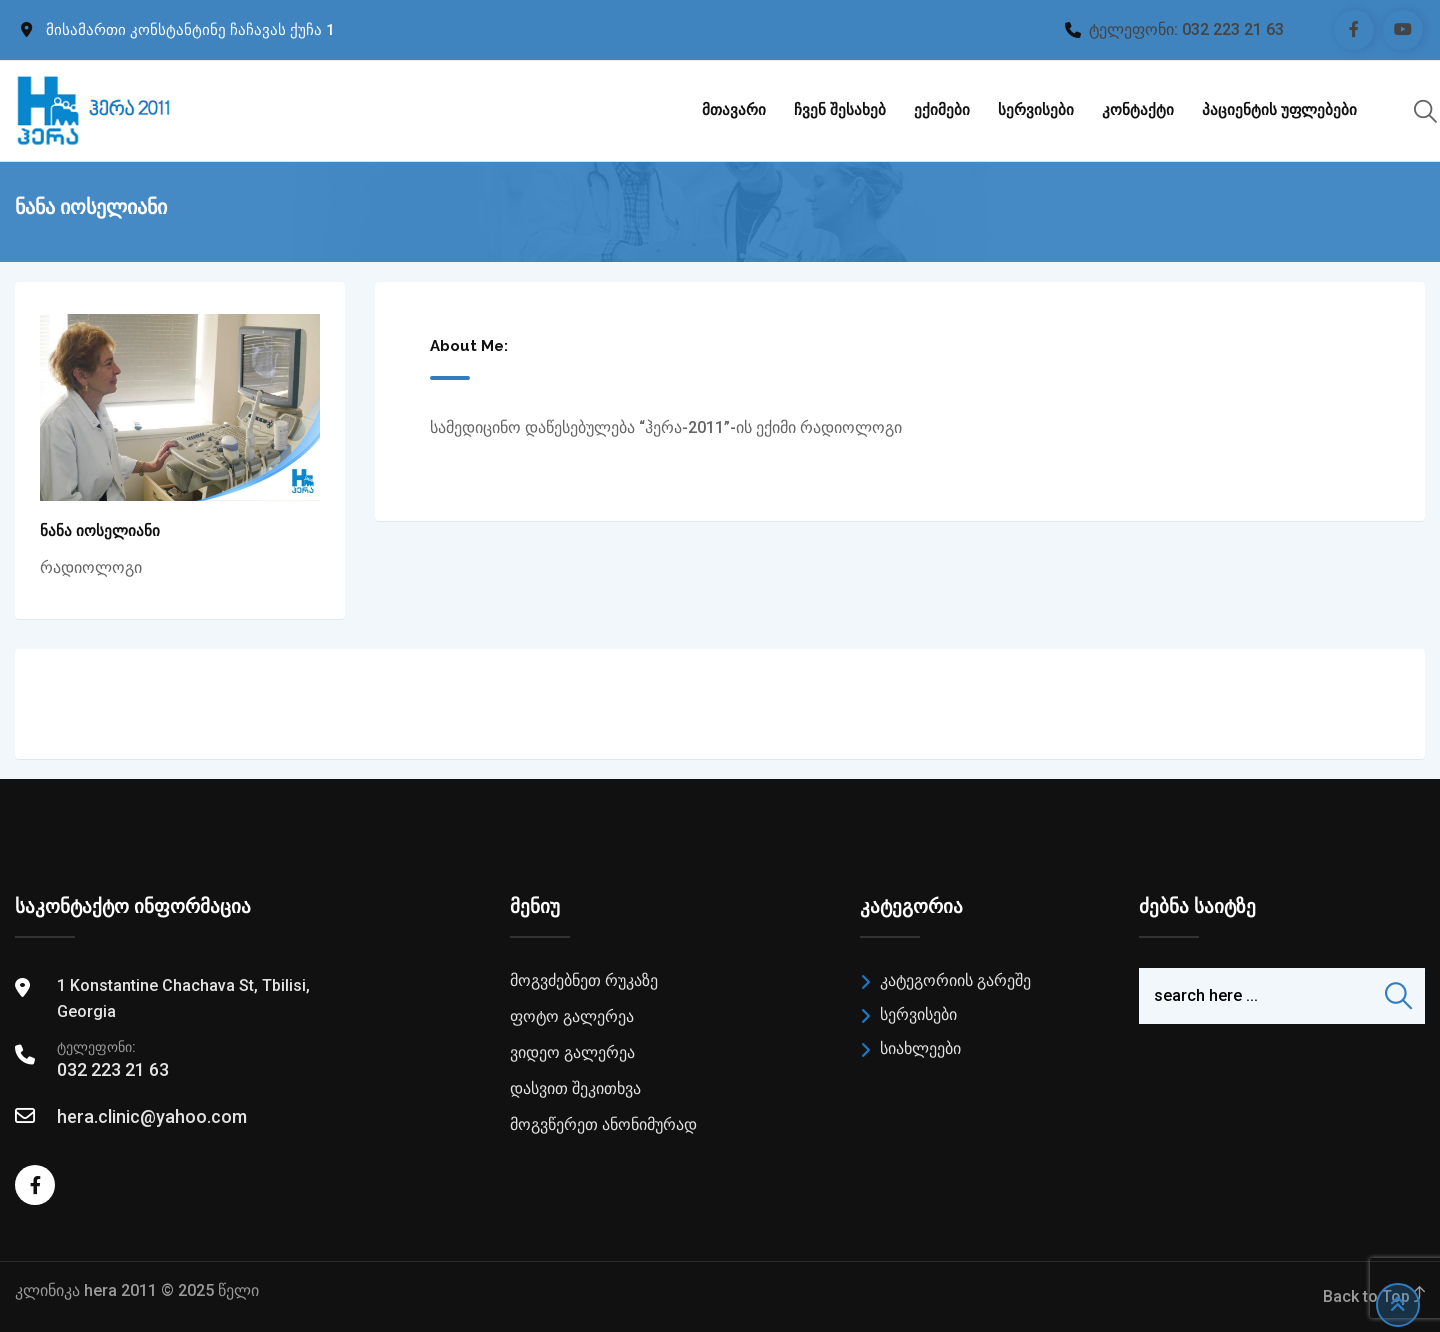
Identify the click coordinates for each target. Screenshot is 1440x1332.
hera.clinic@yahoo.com (152, 1116)
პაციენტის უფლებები (1279, 110)
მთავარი (734, 110)
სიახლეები (920, 1048)
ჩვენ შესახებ (840, 110)
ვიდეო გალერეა (572, 1052)
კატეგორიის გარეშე (955, 980)
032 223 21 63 (1233, 29)
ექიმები (942, 110)
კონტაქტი (1138, 110)
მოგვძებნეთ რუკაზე (584, 980)
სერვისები (1036, 110)
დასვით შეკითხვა (575, 1088)
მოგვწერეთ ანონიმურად (603, 1124)
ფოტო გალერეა (572, 1016)
